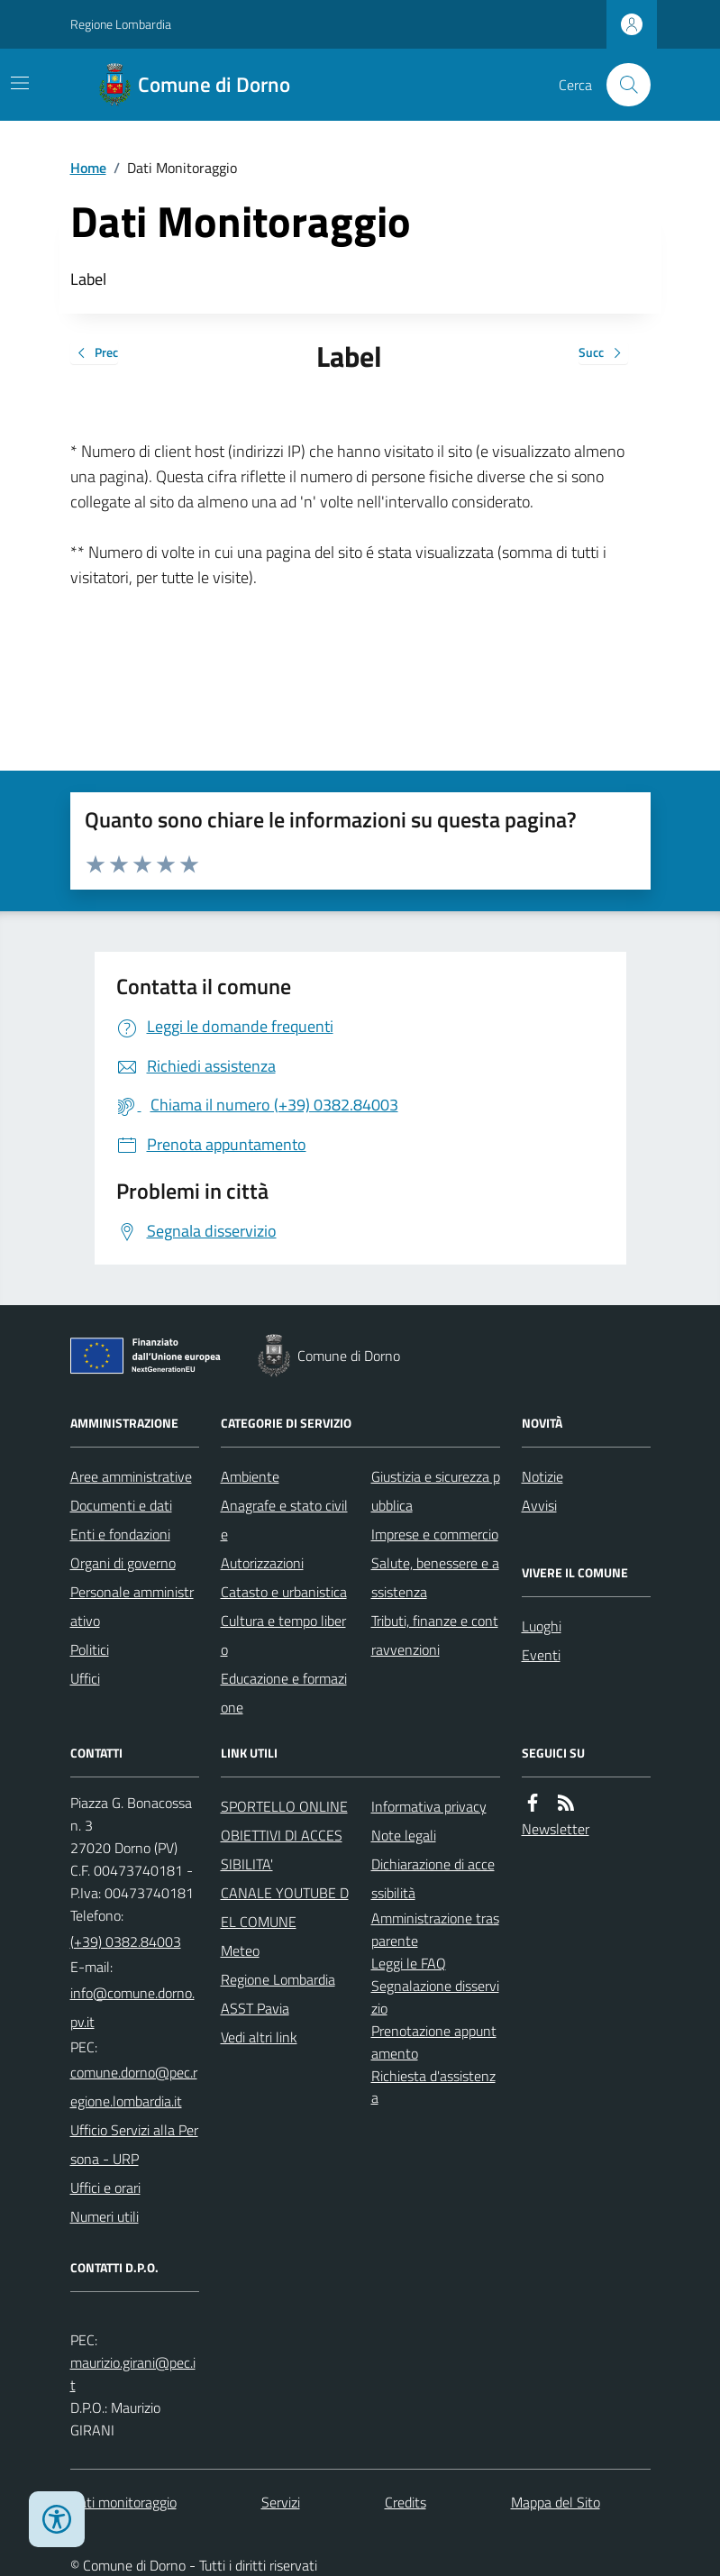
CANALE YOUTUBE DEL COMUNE (285, 1907)
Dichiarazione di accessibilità (433, 1878)
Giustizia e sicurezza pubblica (435, 1491)
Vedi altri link (259, 2037)
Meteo (240, 1950)
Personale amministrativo (132, 1606)
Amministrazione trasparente (435, 1929)
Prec (94, 354)
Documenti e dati (121, 1505)
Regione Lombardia (120, 23)
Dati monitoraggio (123, 2502)
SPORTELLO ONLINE (284, 1806)
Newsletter (555, 1829)
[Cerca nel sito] (621, 84)
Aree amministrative (131, 1476)
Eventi (541, 1655)
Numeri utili (104, 2216)
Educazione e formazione (284, 1692)
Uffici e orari (105, 2187)
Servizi (280, 2502)
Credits (405, 2502)
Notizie (542, 1476)
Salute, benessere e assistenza (435, 1577)
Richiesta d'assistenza (433, 2087)
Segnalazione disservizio (435, 1997)
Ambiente (250, 1476)
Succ (603, 354)
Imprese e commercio (434, 1534)
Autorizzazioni (262, 1563)
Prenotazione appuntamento (434, 2042)
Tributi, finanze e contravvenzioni (434, 1635)
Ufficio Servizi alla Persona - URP (134, 2144)
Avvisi (539, 1505)
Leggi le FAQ (408, 1963)
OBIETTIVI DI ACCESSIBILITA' (281, 1849)
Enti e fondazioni (120, 1534)
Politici (89, 1649)
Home (88, 167)
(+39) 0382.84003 (125, 1941)
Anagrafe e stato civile (284, 1519)
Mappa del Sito (555, 2502)
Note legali (403, 1835)
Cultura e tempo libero (283, 1635)
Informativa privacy (429, 1806)
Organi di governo (123, 1563)
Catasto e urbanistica (284, 1592)
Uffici (85, 1678)
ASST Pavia (255, 2008)
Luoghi (541, 1626)
